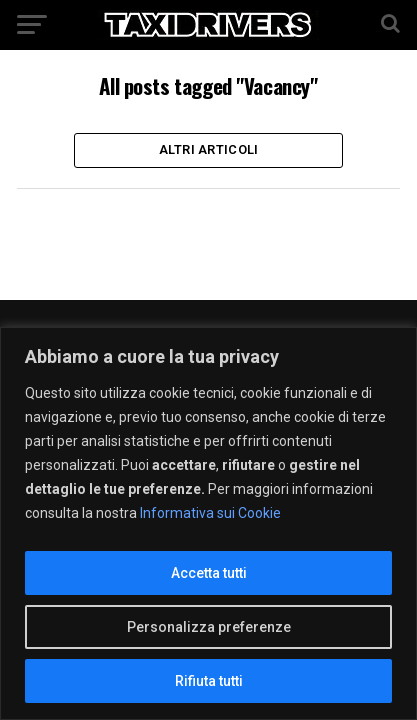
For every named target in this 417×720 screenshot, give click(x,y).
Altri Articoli (209, 149)
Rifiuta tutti (209, 681)
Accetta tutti (209, 573)
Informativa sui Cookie (210, 513)
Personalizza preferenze (209, 627)
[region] (208, 523)
